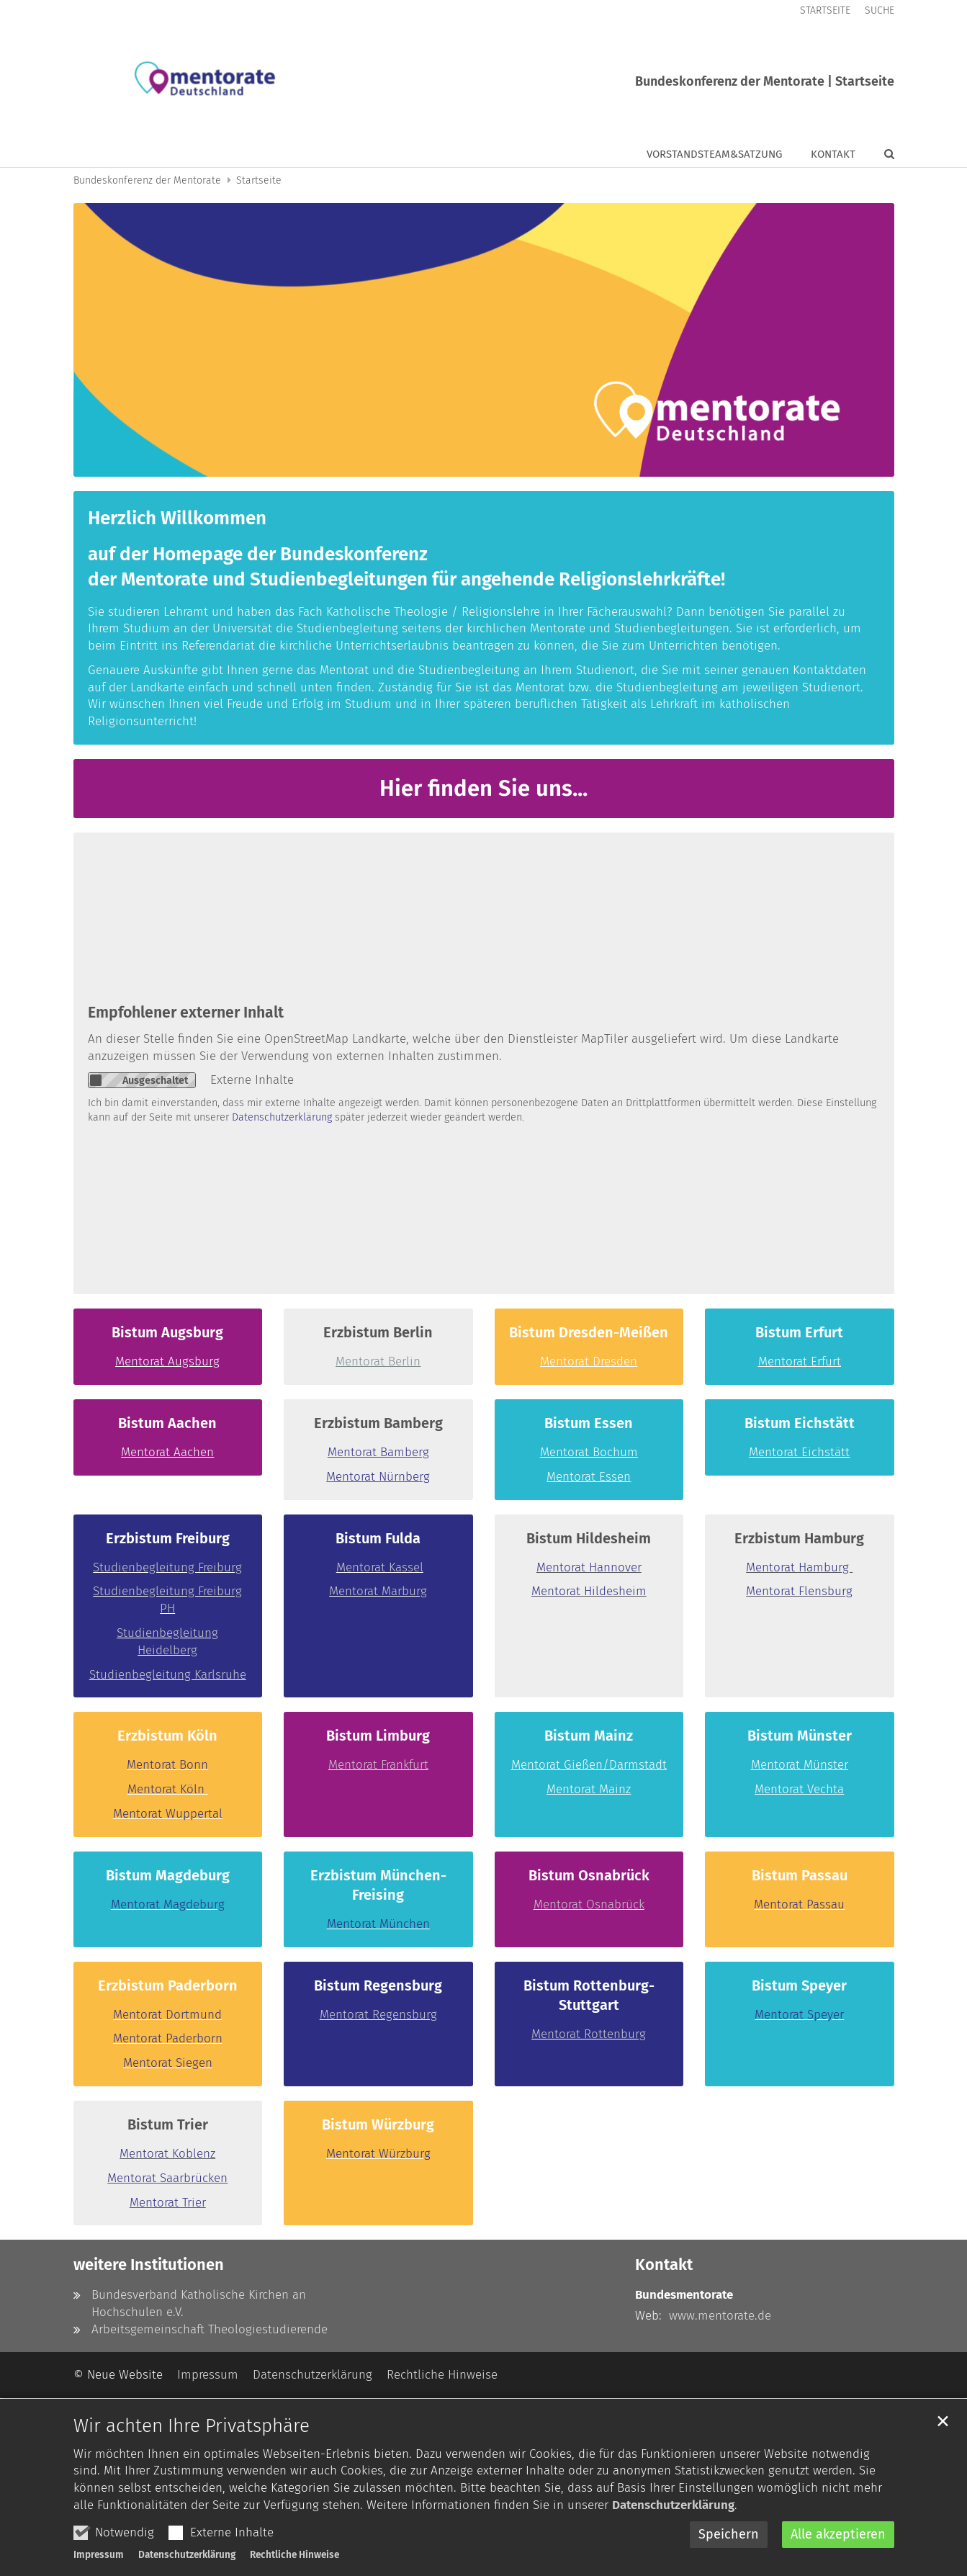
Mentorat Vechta (799, 1789)
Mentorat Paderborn (167, 2038)
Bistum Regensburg (378, 1985)
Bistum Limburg (378, 1735)
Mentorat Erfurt (799, 1361)
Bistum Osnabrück (589, 1875)
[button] (879, 157)
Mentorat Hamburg (799, 1567)
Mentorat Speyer (799, 2014)
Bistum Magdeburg (168, 1875)
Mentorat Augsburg (167, 1361)
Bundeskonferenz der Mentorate (147, 180)
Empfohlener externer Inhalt (186, 1012)
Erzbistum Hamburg (799, 1538)
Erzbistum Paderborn (168, 1985)
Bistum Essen (588, 1423)
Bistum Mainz (588, 1735)
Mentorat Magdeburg (168, 1904)
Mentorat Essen (589, 1476)
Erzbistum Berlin (378, 1332)
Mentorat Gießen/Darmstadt (589, 1764)
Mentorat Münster (799, 1764)
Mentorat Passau (799, 1904)
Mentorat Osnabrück (589, 1904)
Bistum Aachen (167, 1423)
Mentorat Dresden (588, 1361)
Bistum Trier (167, 2124)
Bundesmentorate (684, 2294)
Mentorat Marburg (378, 1591)
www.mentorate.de (720, 2315)
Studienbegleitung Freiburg (167, 1567)
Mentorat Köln (167, 1789)
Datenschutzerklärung (673, 2536)
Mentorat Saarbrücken (167, 2178)
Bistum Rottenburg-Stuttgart (589, 1995)
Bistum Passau (799, 1875)
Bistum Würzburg (378, 2124)
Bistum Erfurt (799, 1332)
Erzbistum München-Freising (378, 1885)
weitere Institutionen (148, 2264)
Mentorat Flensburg (799, 1591)
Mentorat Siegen (167, 2062)
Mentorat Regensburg (378, 2014)
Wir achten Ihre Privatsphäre (191, 2457)
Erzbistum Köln (167, 1735)
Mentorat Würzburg (378, 2153)
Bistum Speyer (799, 1985)
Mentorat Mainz (589, 1789)
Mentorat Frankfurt (378, 1764)
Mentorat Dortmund (167, 2014)
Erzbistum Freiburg (168, 1538)
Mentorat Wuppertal (167, 1813)
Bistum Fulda (378, 1538)
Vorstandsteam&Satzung (714, 154)
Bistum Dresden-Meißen (588, 1332)
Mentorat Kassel (379, 1567)
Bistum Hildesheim (588, 1538)
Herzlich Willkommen (177, 518)
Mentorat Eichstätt (799, 1452)
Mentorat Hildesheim (589, 1591)
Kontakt (833, 154)
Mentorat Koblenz (167, 2153)
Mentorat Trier (168, 2202)
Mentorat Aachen (167, 1452)
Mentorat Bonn (167, 1764)
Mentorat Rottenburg (588, 2034)
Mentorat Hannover (589, 1567)
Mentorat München (378, 1923)
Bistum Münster (799, 1735)
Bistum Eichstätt (800, 1423)
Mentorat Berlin (378, 1361)
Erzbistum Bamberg (378, 1423)
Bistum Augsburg (167, 1332)
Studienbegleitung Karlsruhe (167, 1674)
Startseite (259, 180)
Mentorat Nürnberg (378, 1476)
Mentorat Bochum (589, 1452)
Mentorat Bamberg (378, 1452)
